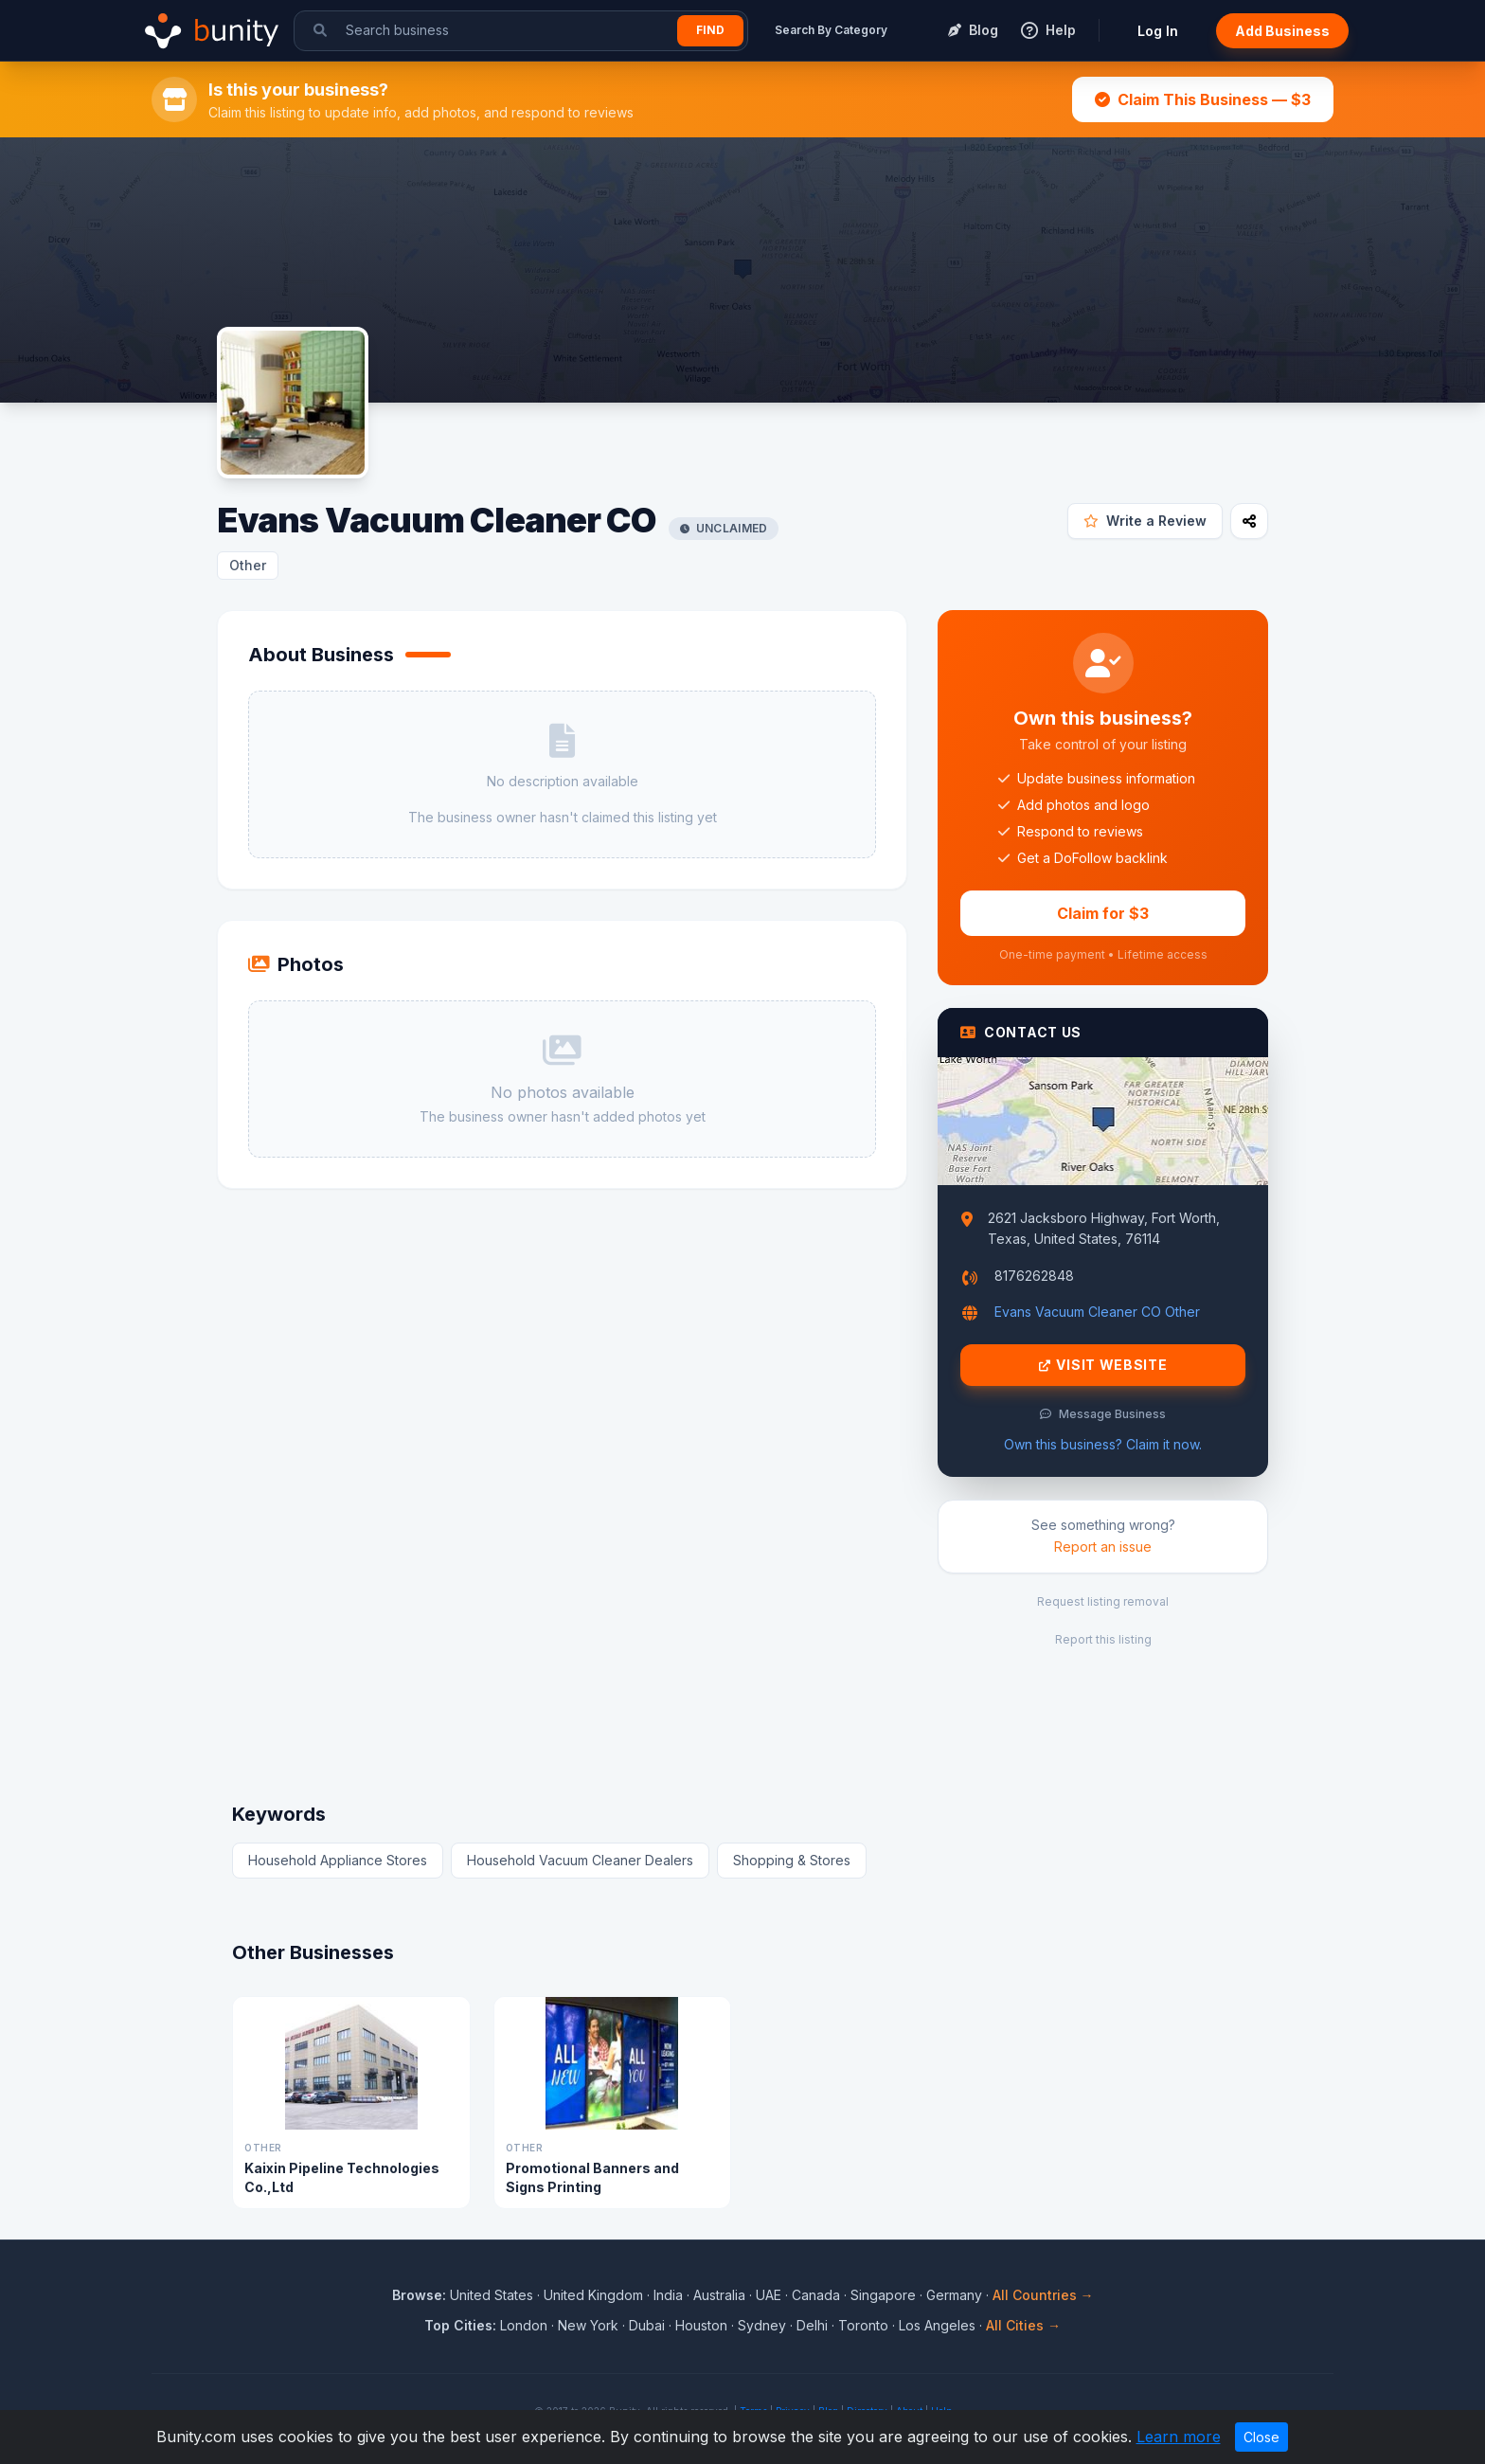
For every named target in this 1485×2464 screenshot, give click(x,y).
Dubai (647, 2325)
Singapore (883, 2295)
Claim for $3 (1103, 913)
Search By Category (831, 30)
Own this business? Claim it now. (1103, 1444)
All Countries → (1043, 2295)
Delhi (812, 2325)
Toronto (863, 2325)
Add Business (1282, 31)
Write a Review (1145, 521)
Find (710, 30)
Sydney (762, 2325)
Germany (954, 2295)
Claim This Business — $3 (1203, 99)
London (523, 2325)
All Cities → (1023, 2325)
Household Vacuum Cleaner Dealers (580, 1860)
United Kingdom (593, 2295)
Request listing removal (1103, 1601)
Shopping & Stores (791, 1860)
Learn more (1178, 2436)
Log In (1157, 31)
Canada (816, 2295)
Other (247, 565)
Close (1261, 2437)
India (668, 2295)
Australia (719, 2295)
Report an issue (1103, 1546)
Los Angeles (937, 2325)
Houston (701, 2325)
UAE (768, 2295)
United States (491, 2295)
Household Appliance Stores (337, 1860)
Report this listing (1103, 1639)
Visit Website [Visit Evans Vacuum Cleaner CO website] (1103, 1365)
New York (588, 2325)
